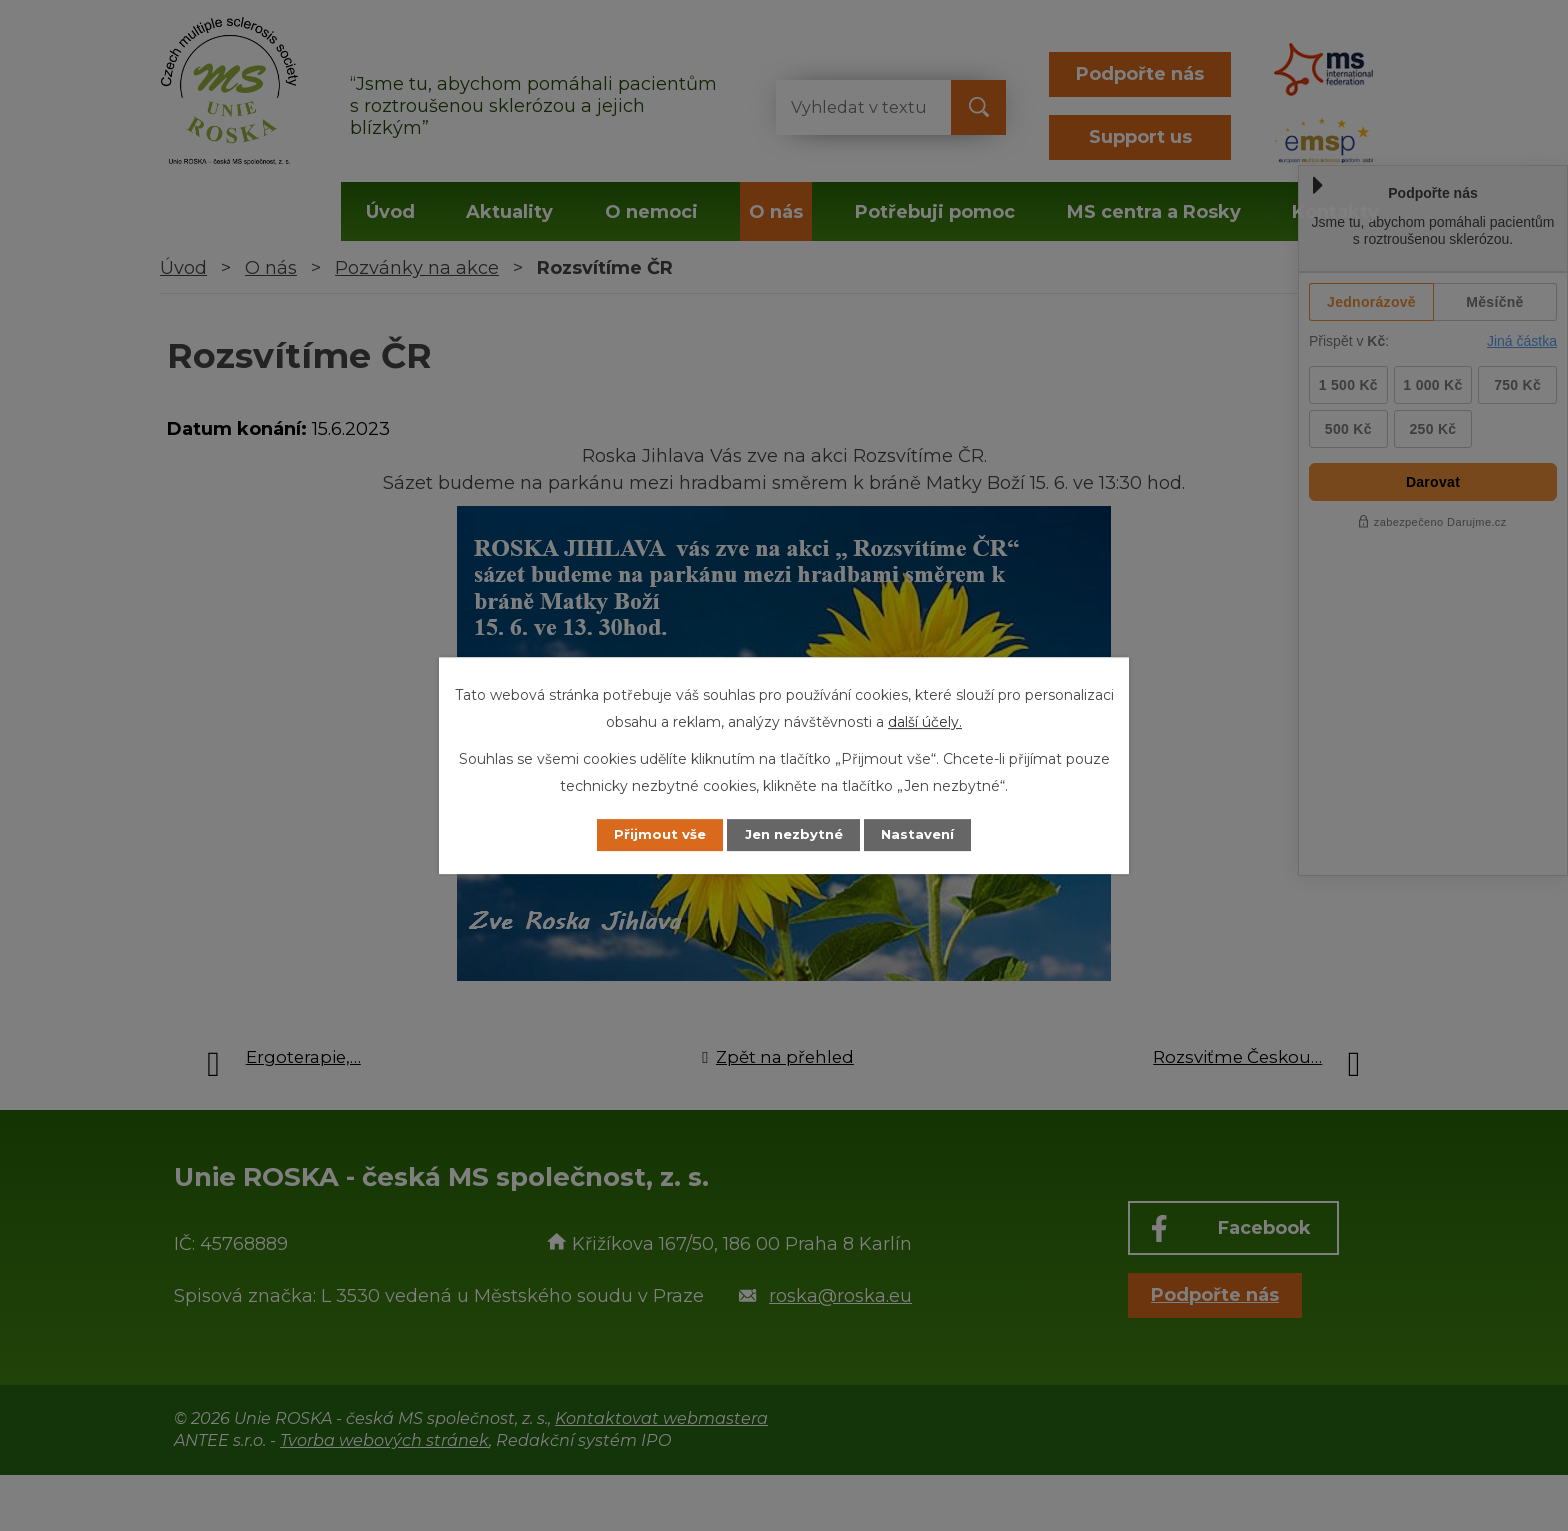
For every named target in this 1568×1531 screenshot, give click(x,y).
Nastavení (930, 835)
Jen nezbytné (793, 835)
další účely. (925, 721)
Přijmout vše (648, 835)
